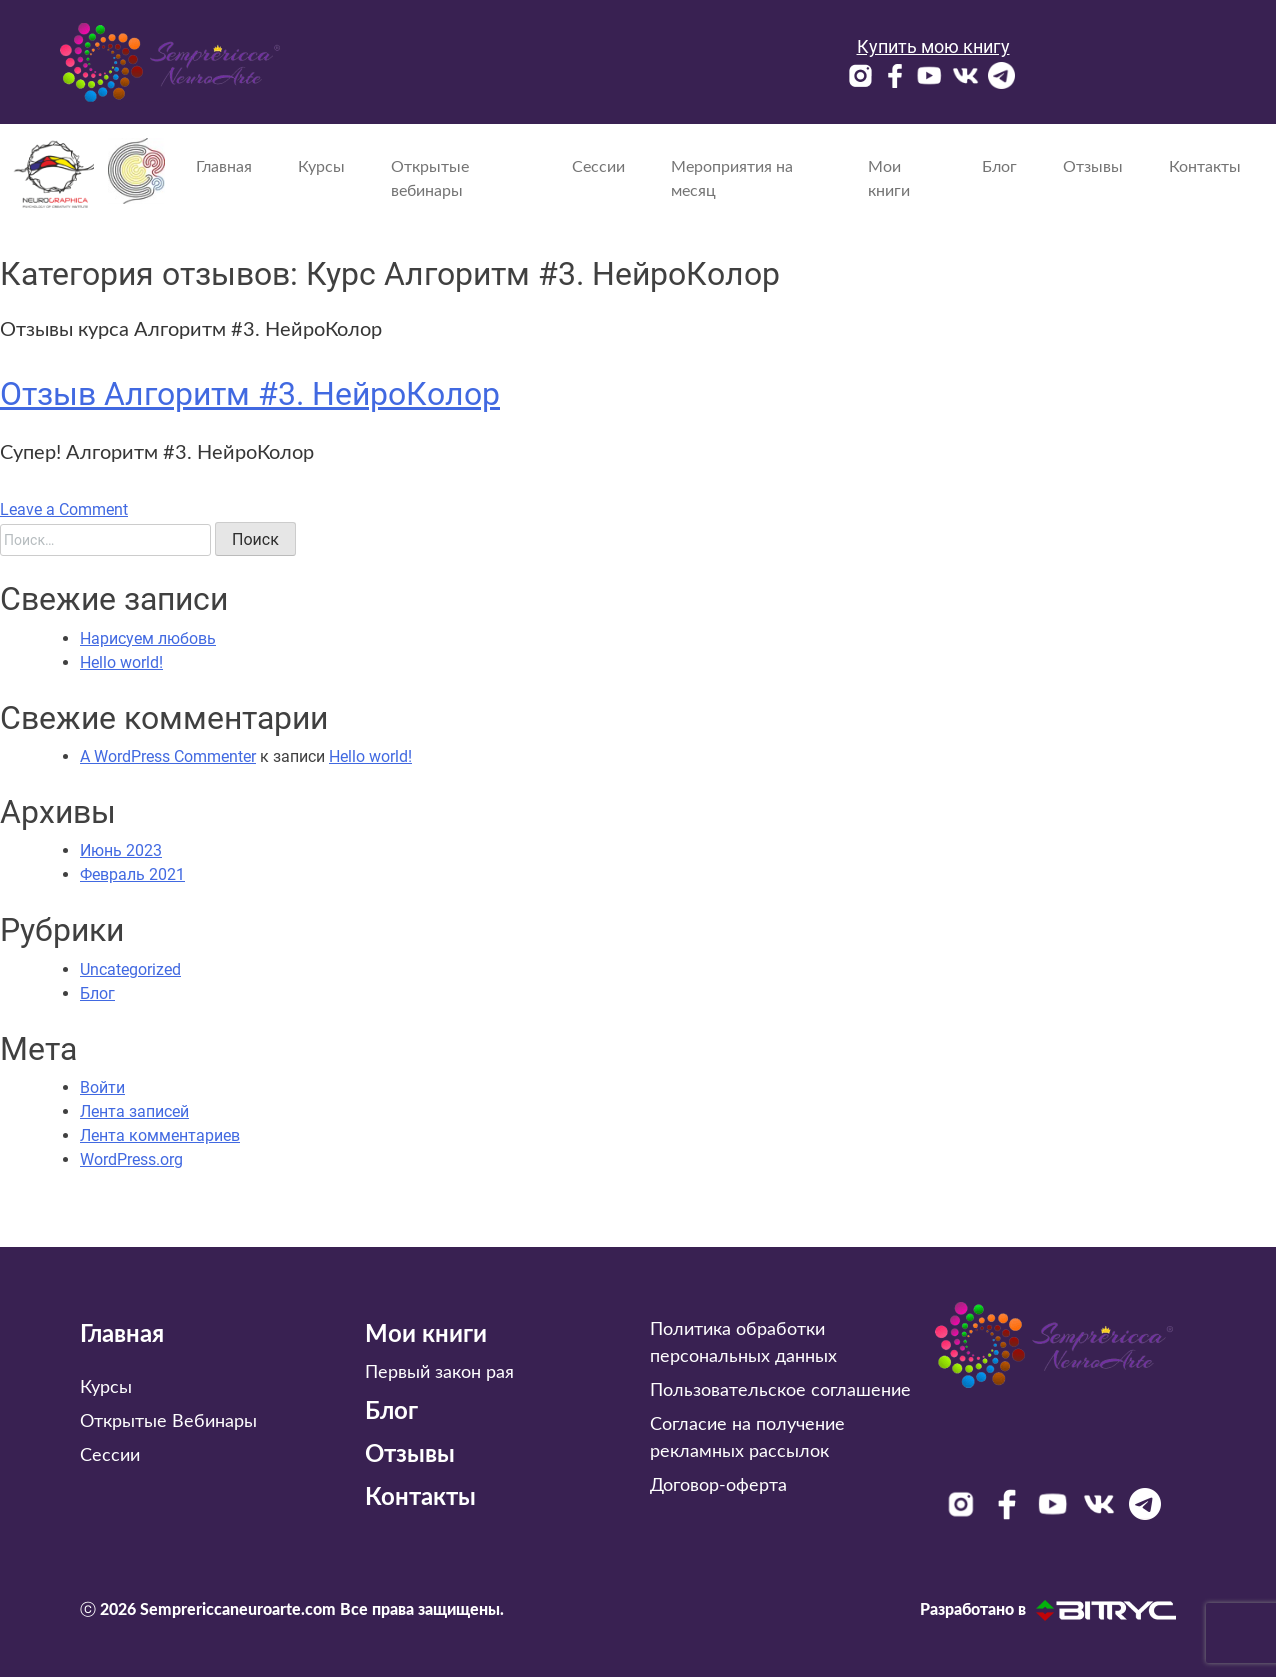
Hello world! (121, 662)
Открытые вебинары (430, 179)
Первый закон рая (439, 1373)
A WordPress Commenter (168, 756)
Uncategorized (130, 969)
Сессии (598, 167)
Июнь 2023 (121, 850)
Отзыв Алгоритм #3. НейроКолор (250, 394)
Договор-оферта (718, 1486)
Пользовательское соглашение (780, 1391)
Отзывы (1093, 167)
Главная (224, 167)
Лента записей (134, 1111)
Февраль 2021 (132, 874)
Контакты (1205, 167)
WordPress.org (131, 1159)
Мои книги (889, 179)
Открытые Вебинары (168, 1422)
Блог (999, 167)
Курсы (321, 167)
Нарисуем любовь (148, 638)
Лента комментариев (160, 1135)
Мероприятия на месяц (732, 179)
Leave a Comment (64, 509)
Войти (102, 1087)
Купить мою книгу (933, 46)
